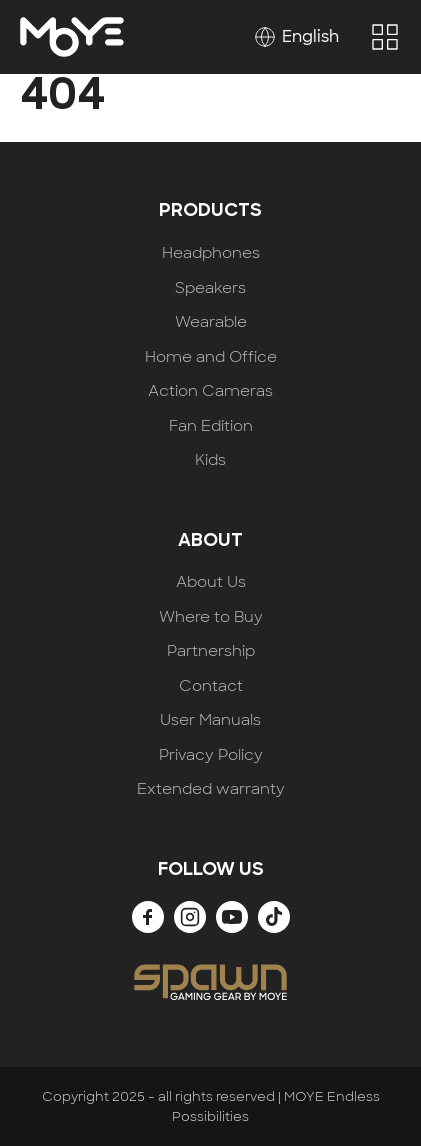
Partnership (211, 651)
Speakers (210, 288)
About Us (211, 582)
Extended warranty (211, 789)
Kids (210, 460)
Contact (211, 686)
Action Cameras (210, 391)
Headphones (211, 253)
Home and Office (211, 357)
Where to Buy (211, 617)
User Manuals (210, 720)
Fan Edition (211, 426)
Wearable (211, 322)
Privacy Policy (211, 755)
